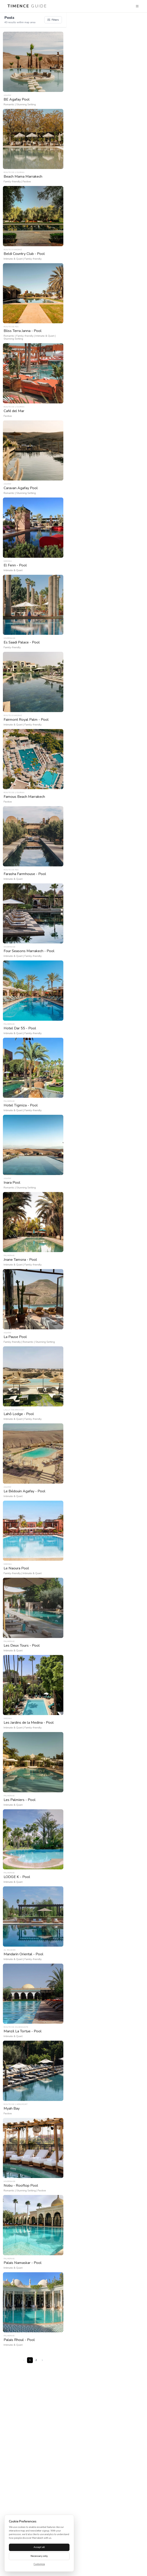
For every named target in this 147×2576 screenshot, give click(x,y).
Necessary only (39, 2556)
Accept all (39, 2547)
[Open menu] (137, 6)
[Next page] (42, 2360)
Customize (39, 2564)
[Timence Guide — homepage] (27, 6)
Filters (53, 20)
